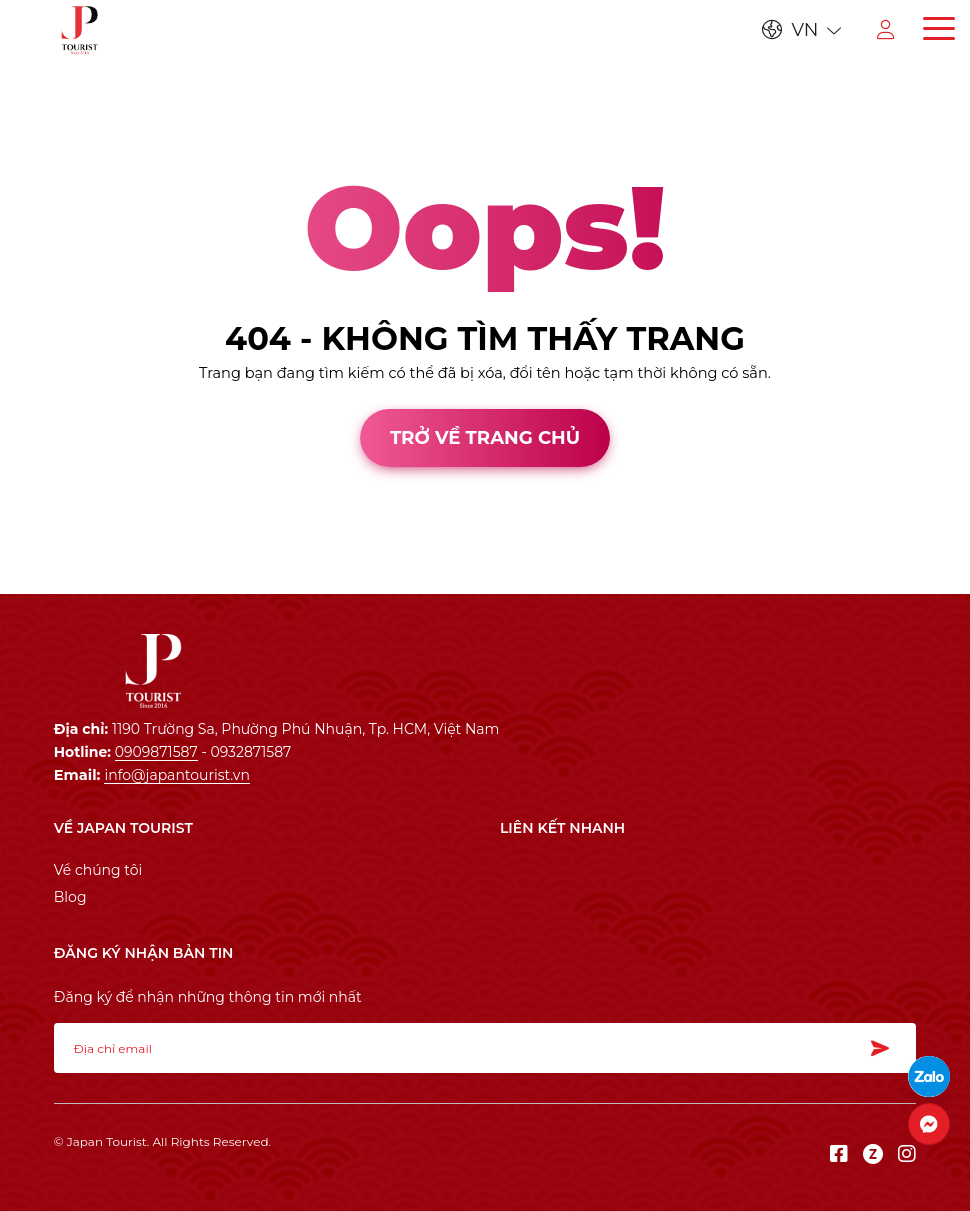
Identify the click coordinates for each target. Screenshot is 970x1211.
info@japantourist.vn (176, 775)
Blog (70, 897)
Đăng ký (886, 1048)
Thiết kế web (46, 575)
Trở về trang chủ (485, 437)
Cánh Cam (161, 575)
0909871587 (156, 752)
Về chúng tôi (98, 870)
